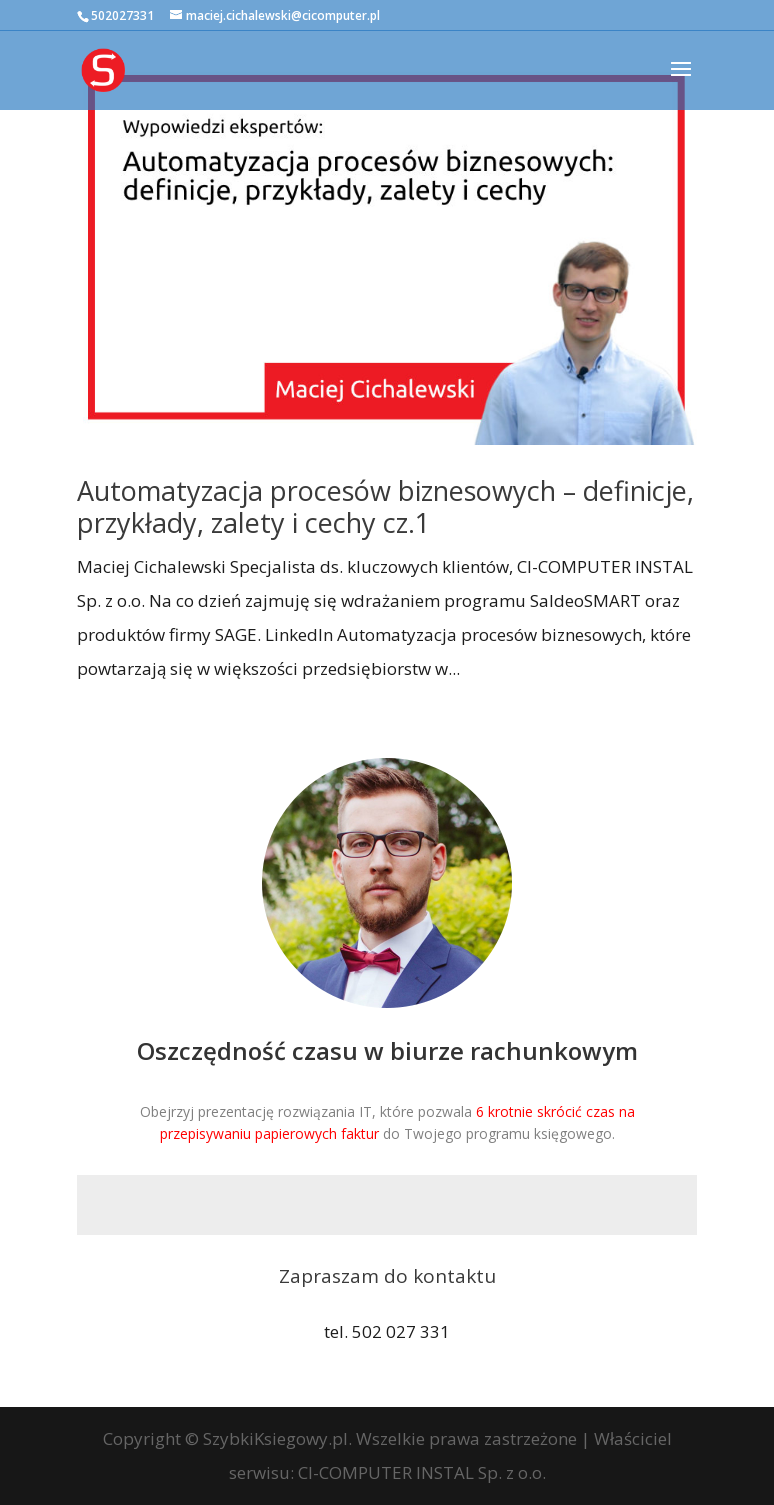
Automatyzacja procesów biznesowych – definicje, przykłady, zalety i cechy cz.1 (385, 506)
